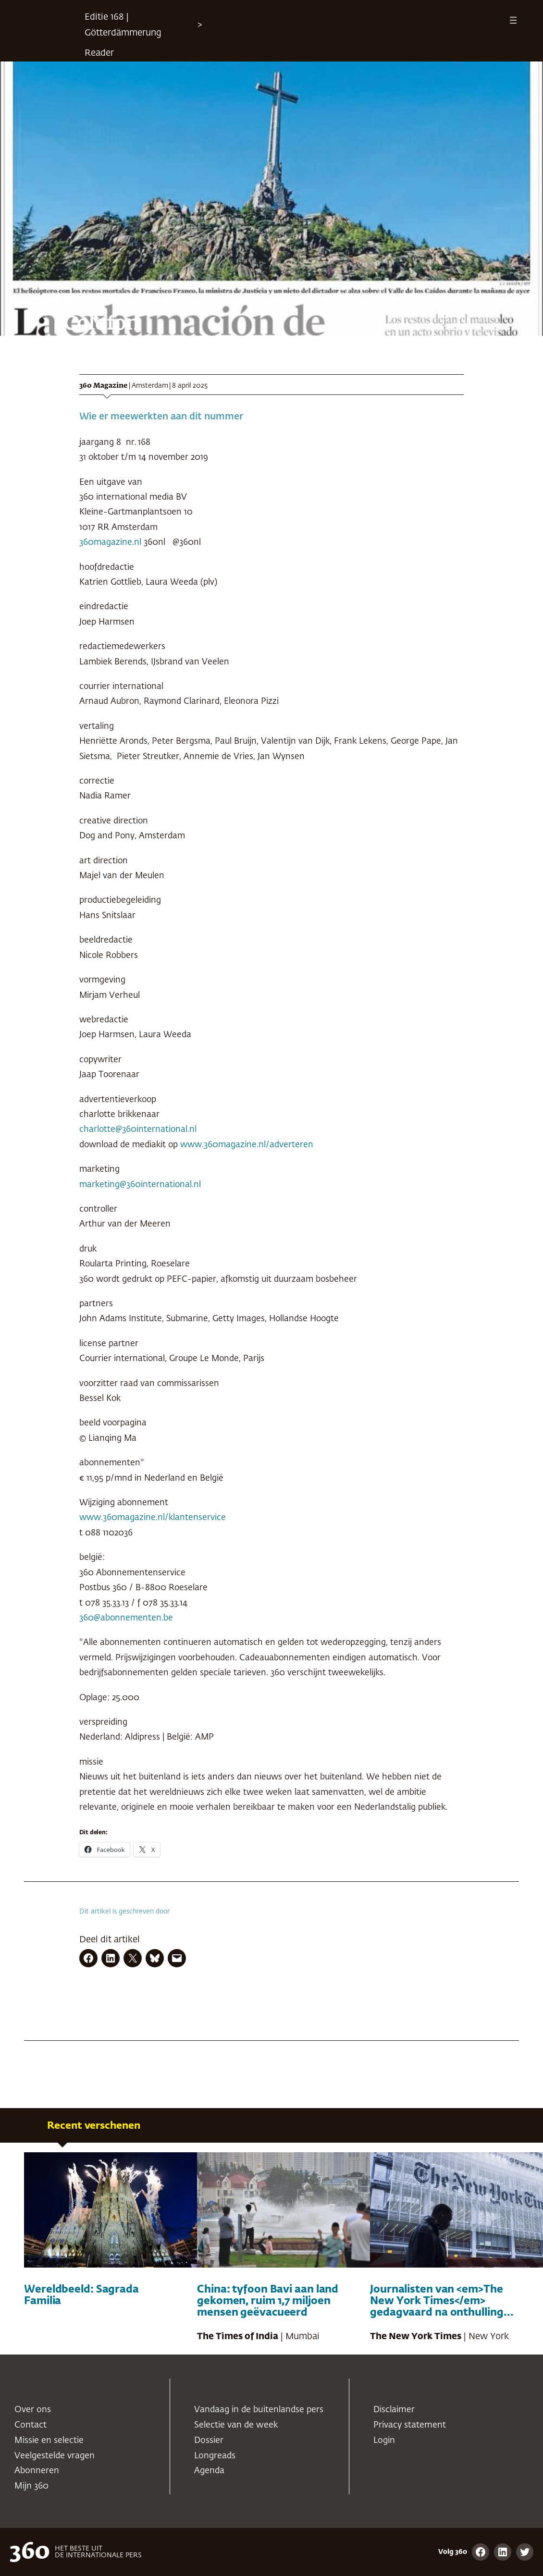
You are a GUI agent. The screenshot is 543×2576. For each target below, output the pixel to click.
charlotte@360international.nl (138, 1129)
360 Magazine (103, 385)
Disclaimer (394, 2409)
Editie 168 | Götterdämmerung (123, 25)
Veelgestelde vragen (54, 2456)
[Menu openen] (513, 20)
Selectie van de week (236, 2425)
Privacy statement (409, 2425)
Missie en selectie (49, 2440)
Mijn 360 (31, 2486)
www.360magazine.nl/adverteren (246, 1145)
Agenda (209, 2470)
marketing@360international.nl (140, 1184)
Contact (30, 2425)
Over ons (32, 2409)
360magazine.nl (110, 542)
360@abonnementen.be (126, 1618)
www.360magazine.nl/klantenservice (152, 1517)
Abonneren (36, 2470)
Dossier (208, 2440)
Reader (99, 53)
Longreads (214, 2456)
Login (384, 2440)
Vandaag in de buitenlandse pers (258, 2409)
